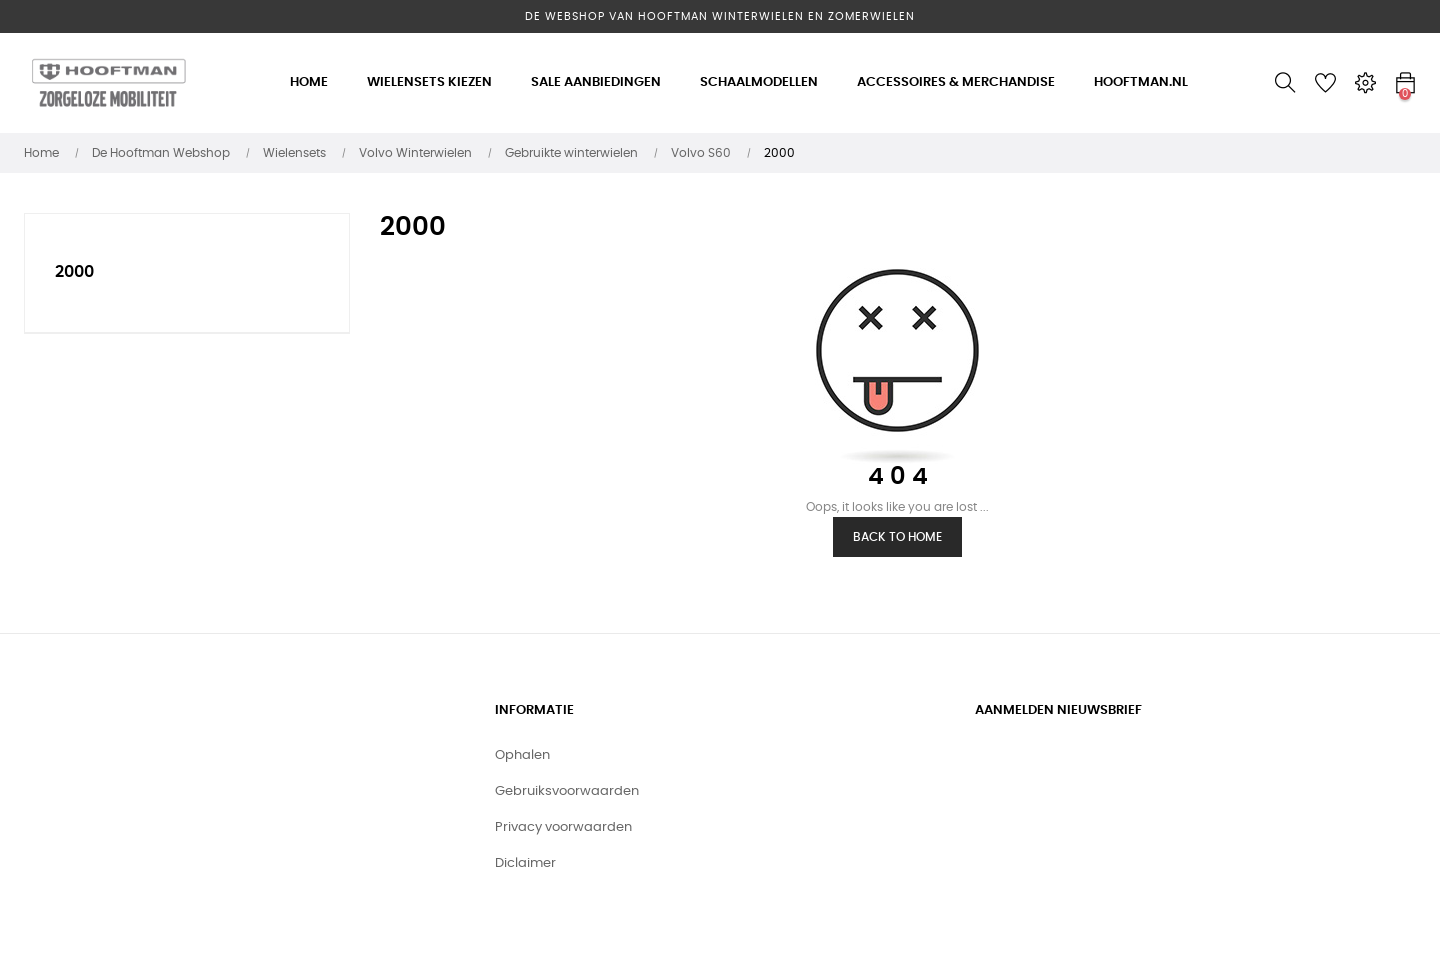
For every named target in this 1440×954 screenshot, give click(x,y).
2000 (74, 272)
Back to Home (897, 537)
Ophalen (522, 755)
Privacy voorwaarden (563, 827)
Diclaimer (525, 863)
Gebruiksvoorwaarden (567, 791)
